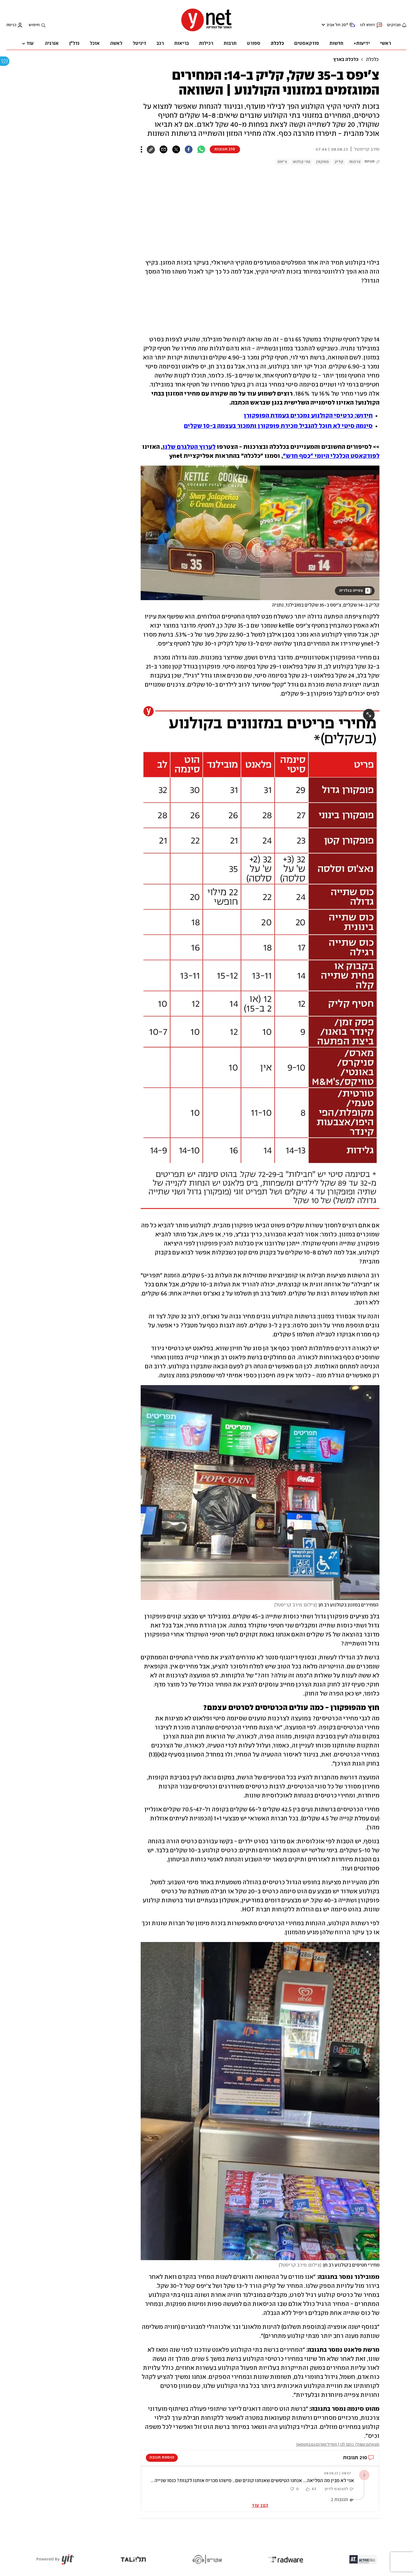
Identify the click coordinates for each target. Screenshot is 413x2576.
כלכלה (372, 59)
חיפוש (34, 25)
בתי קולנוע (301, 162)
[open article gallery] (260, 533)
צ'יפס (282, 162)
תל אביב (333, 25)
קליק (339, 162)
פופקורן (322, 162)
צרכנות (354, 162)
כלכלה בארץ (345, 59)
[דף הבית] (206, 31)
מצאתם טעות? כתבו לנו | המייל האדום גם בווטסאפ (338, 2444)
